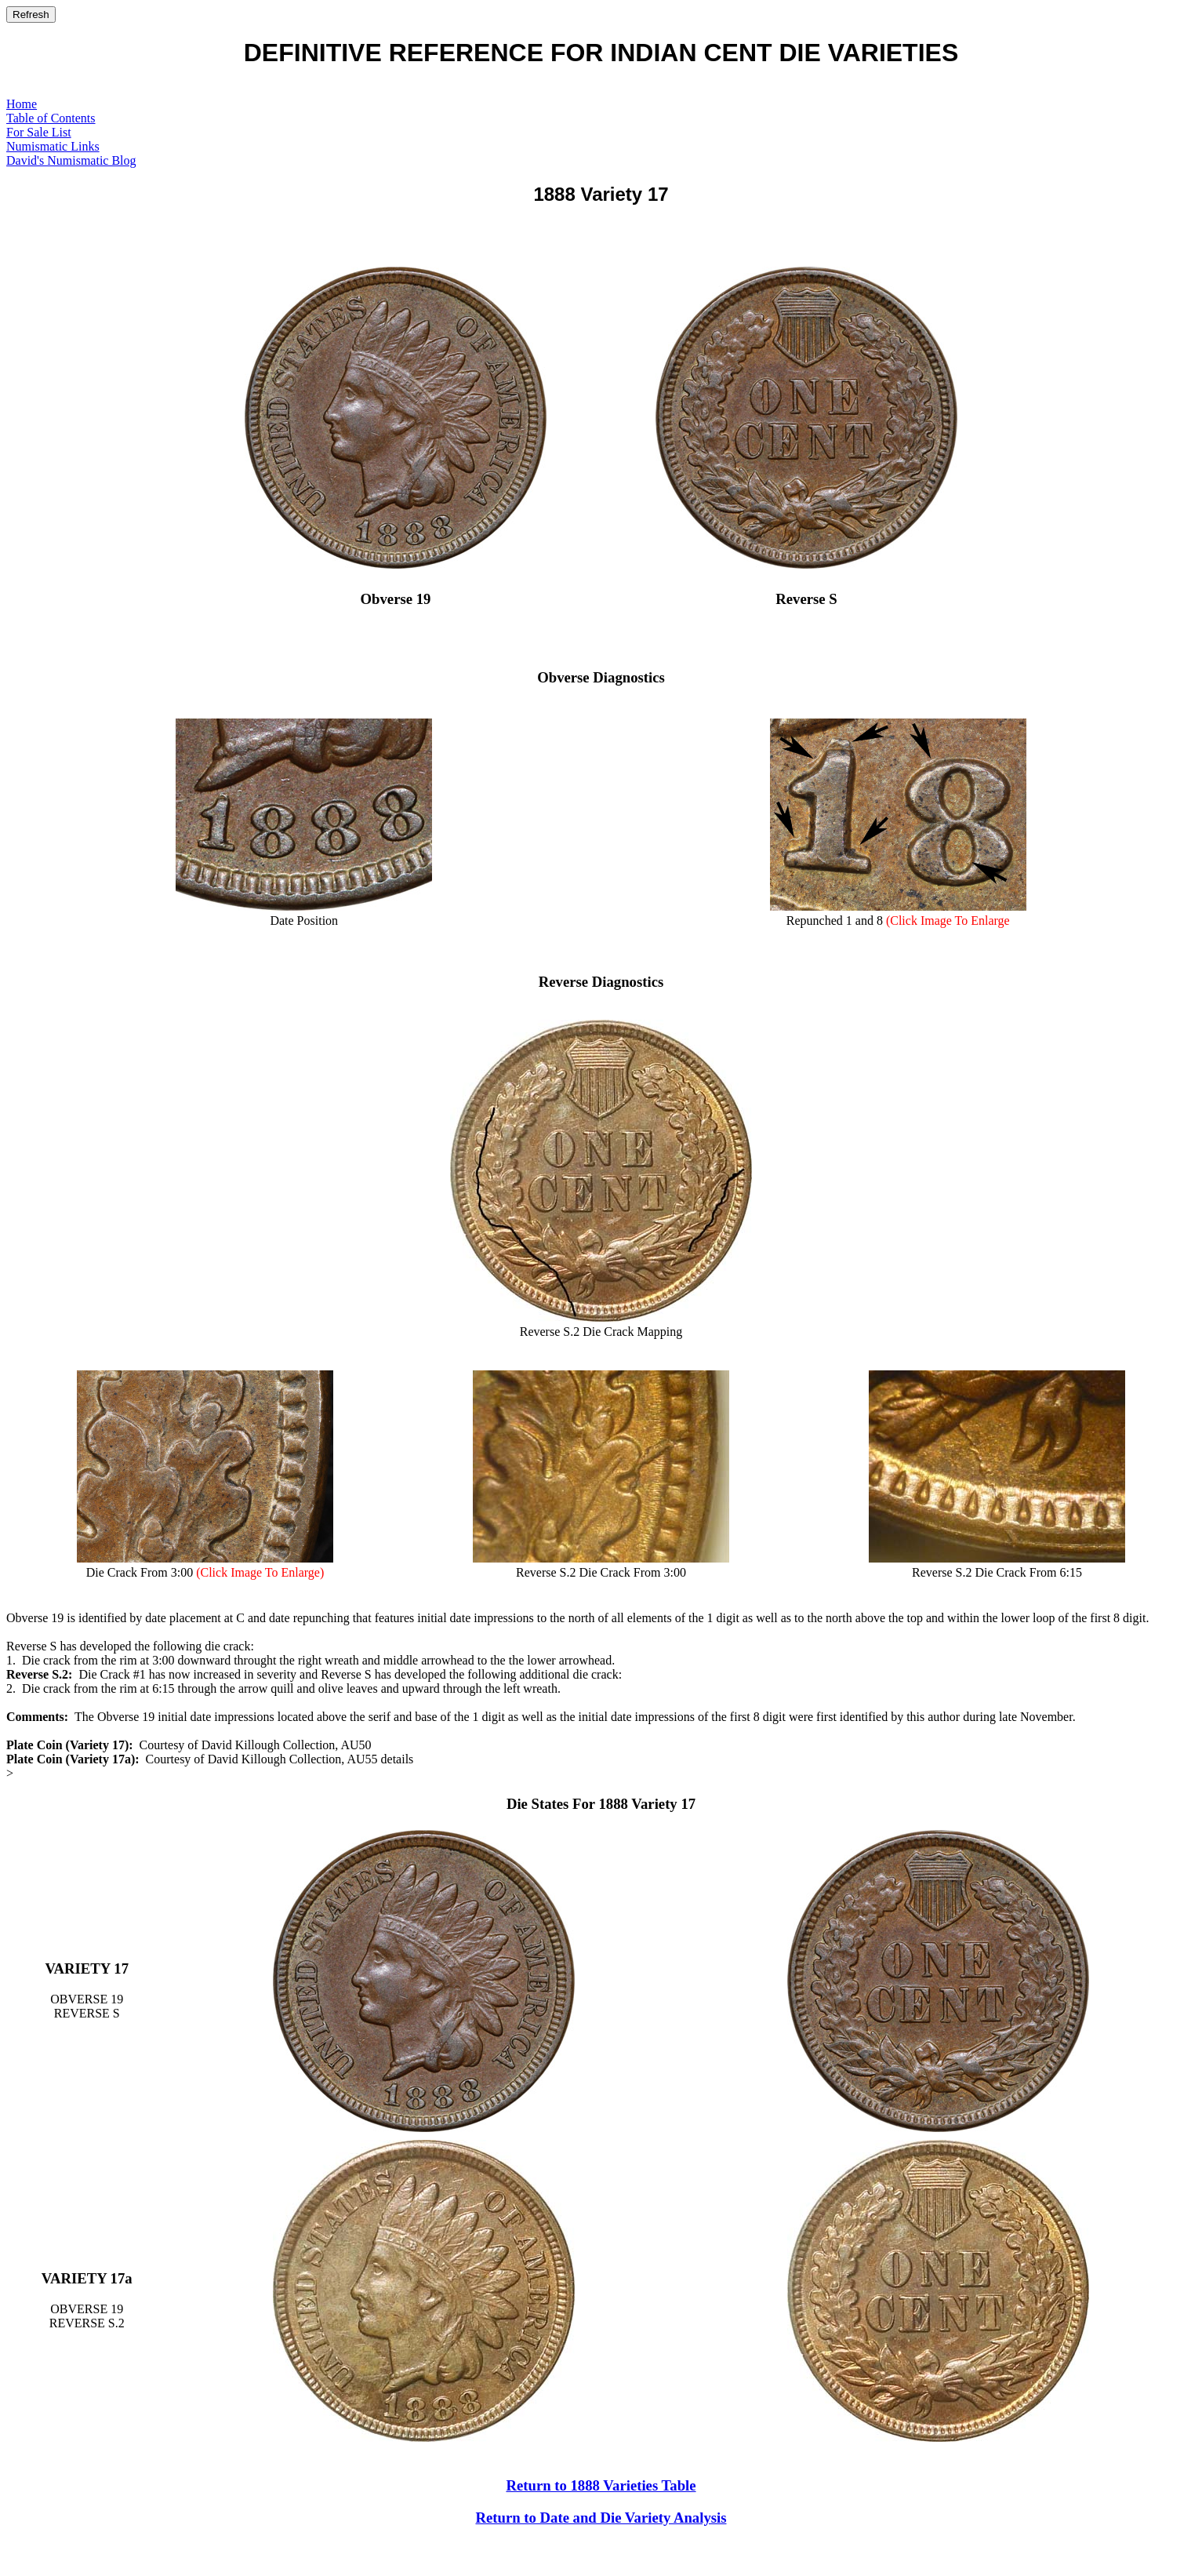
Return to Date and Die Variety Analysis (600, 2517)
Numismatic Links (53, 146)
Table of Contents (51, 118)
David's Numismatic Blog (71, 160)
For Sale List (38, 132)
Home (21, 104)
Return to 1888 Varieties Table (600, 2485)
